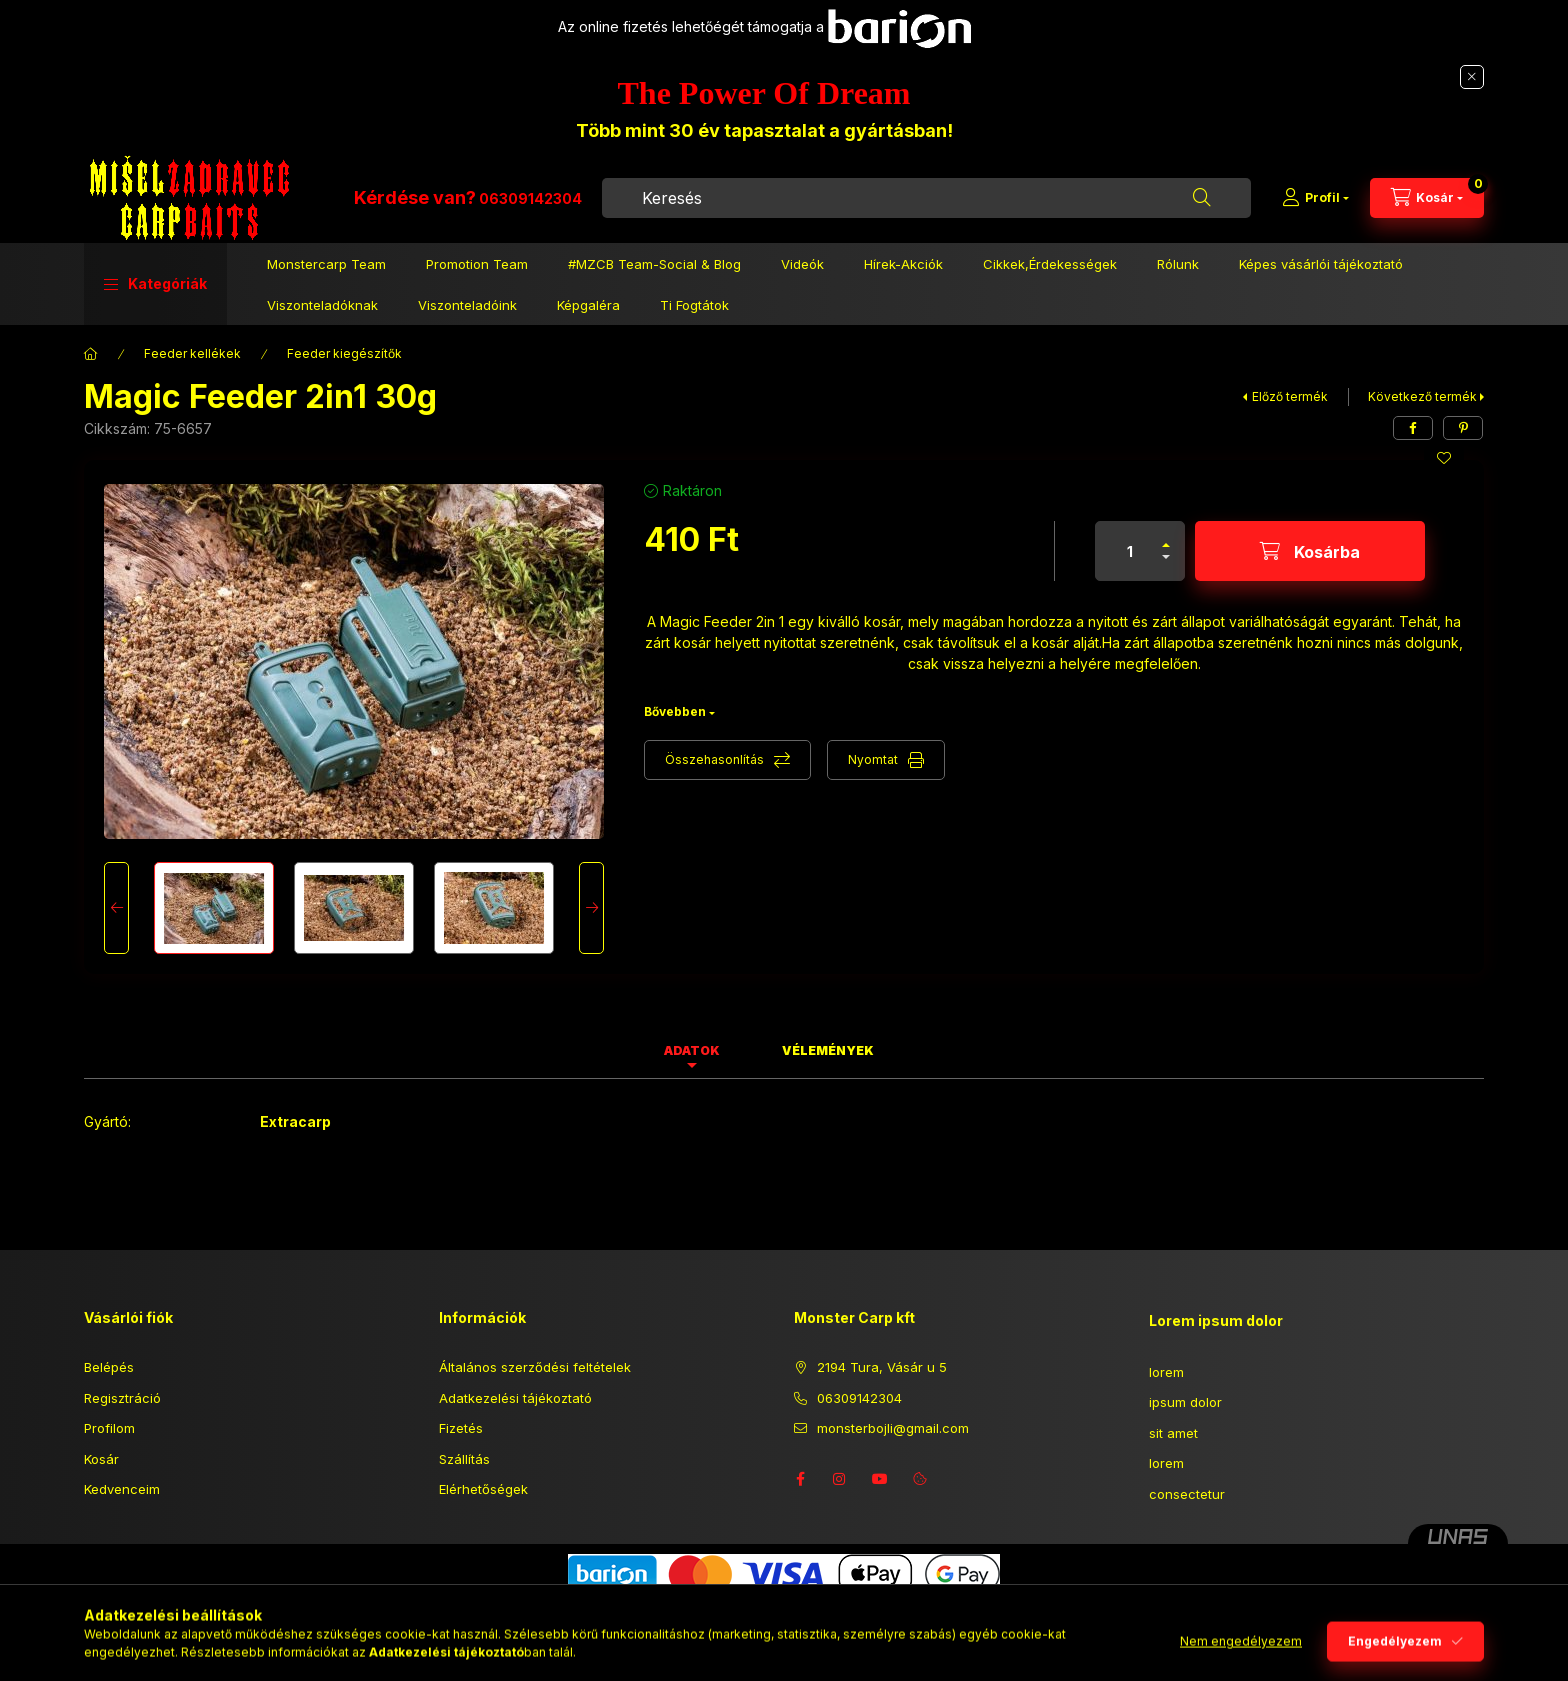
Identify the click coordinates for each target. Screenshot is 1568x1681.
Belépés (109, 1367)
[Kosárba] (1310, 551)
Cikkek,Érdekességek (1050, 264)
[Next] (591, 908)
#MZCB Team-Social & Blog (654, 264)
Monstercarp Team (326, 264)
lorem (1166, 1372)
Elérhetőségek (483, 1489)
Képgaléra (588, 305)
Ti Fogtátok (694, 305)
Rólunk (1178, 264)
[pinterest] (1463, 428)
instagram (840, 1479)
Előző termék (1290, 396)
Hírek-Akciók (903, 264)
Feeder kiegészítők (344, 353)
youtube (880, 1479)
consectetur (1187, 1494)
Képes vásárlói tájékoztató (1321, 264)
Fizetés (461, 1428)
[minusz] (1166, 565)
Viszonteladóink (467, 305)
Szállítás (464, 1459)
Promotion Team (477, 264)
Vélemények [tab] (828, 1050)
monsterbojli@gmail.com (893, 1428)
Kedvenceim (122, 1489)
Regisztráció (122, 1398)
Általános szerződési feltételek (535, 1367)
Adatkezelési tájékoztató (515, 1398)
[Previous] (116, 908)
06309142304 (530, 198)
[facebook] (1413, 428)
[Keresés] (1202, 198)
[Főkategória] (91, 354)
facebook (800, 1479)
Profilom (109, 1428)
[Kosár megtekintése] (1427, 198)
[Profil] (1315, 198)
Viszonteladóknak (322, 305)
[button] (155, 284)
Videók (802, 264)
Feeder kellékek (192, 353)
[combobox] (926, 198)
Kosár (101, 1459)
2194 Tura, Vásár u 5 (882, 1367)
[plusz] (1166, 536)
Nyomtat (873, 759)
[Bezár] (1472, 77)
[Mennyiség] (1130, 551)
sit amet (1173, 1433)
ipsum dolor (1185, 1402)
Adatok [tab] (692, 1050)
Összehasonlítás (714, 759)
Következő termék (1422, 396)
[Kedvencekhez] (1444, 458)
